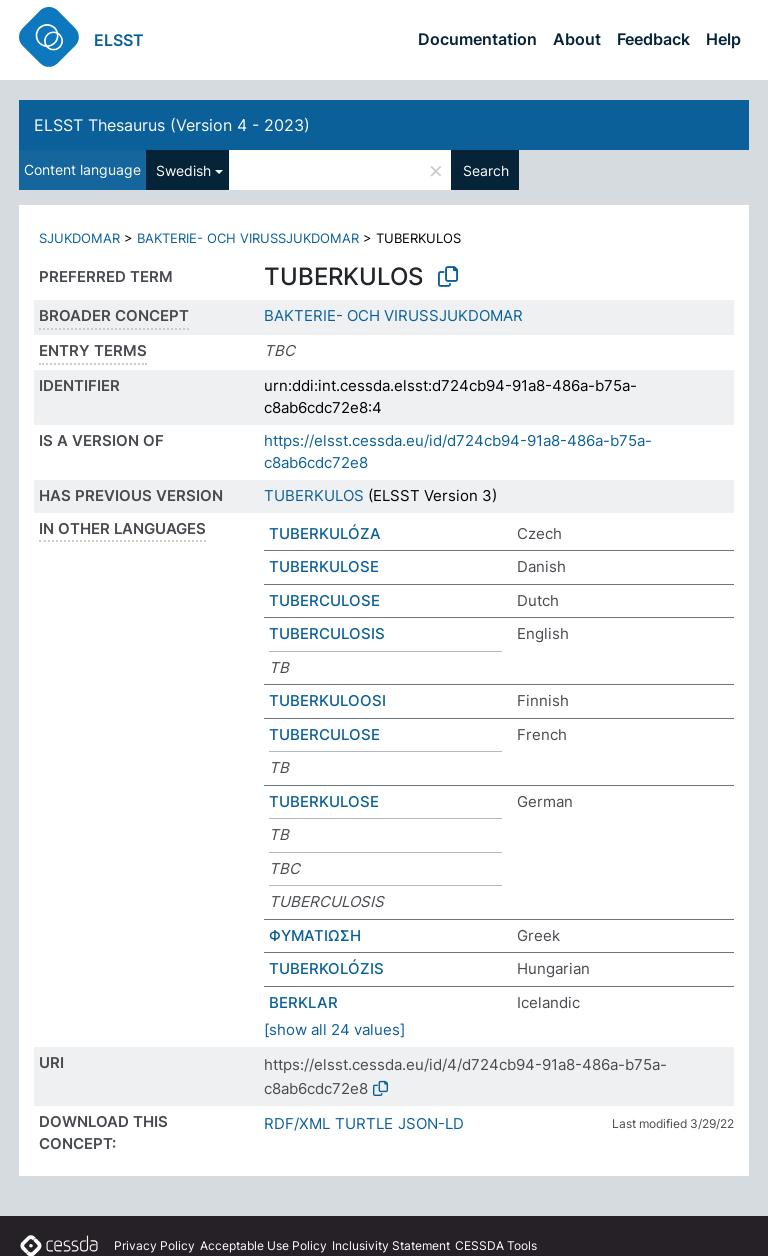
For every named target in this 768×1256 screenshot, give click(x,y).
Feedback (653, 39)
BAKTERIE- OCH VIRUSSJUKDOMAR (248, 238)
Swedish (183, 170)
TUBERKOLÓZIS (326, 968)
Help (723, 39)
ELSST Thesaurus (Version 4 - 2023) (172, 125)
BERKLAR (303, 1002)
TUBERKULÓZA (325, 533)
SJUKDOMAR (79, 238)
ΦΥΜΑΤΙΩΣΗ (315, 935)
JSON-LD (431, 1123)
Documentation (477, 39)
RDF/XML (297, 1123)
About (577, 39)
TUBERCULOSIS (327, 633)
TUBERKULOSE (324, 566)
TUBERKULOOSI (327, 700)
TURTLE (364, 1123)
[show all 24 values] (334, 1029)
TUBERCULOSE (324, 600)
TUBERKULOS (314, 495)
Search (486, 170)
